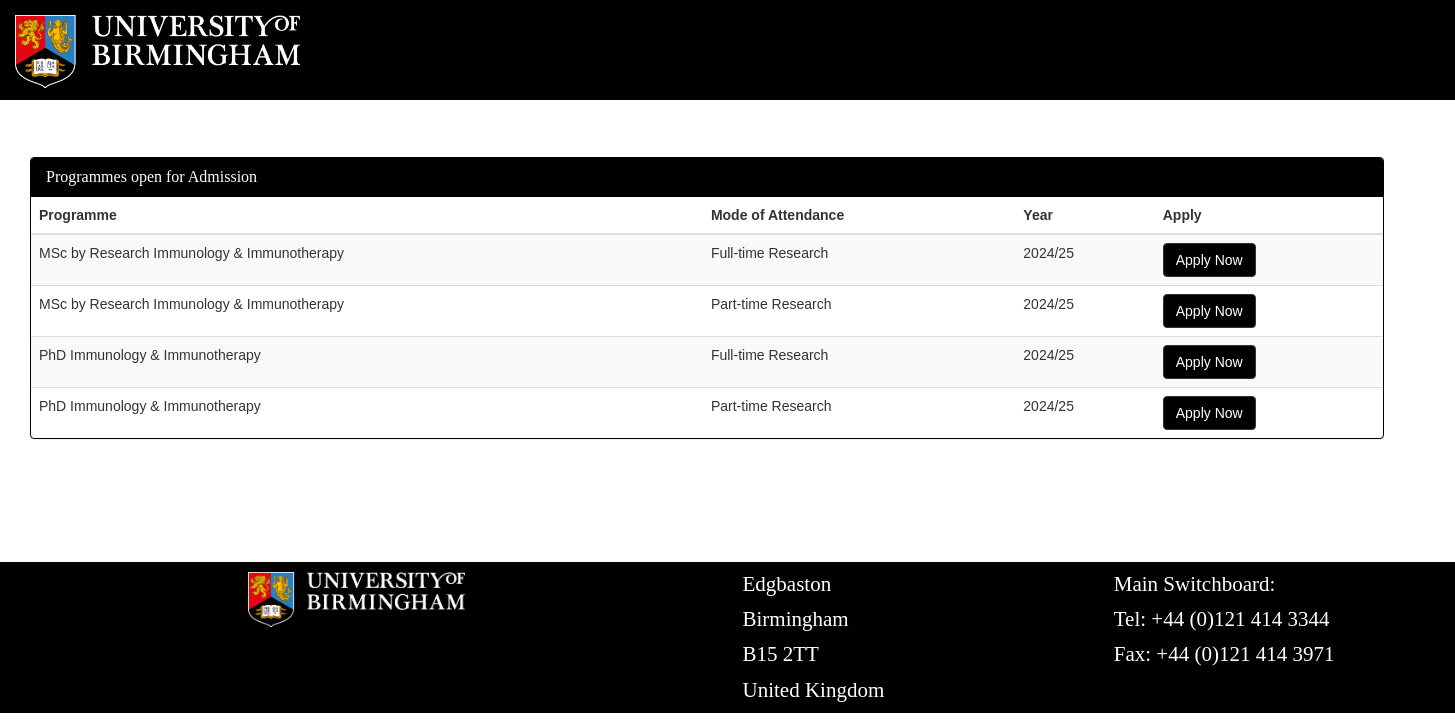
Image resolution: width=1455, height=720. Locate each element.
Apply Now (1209, 260)
